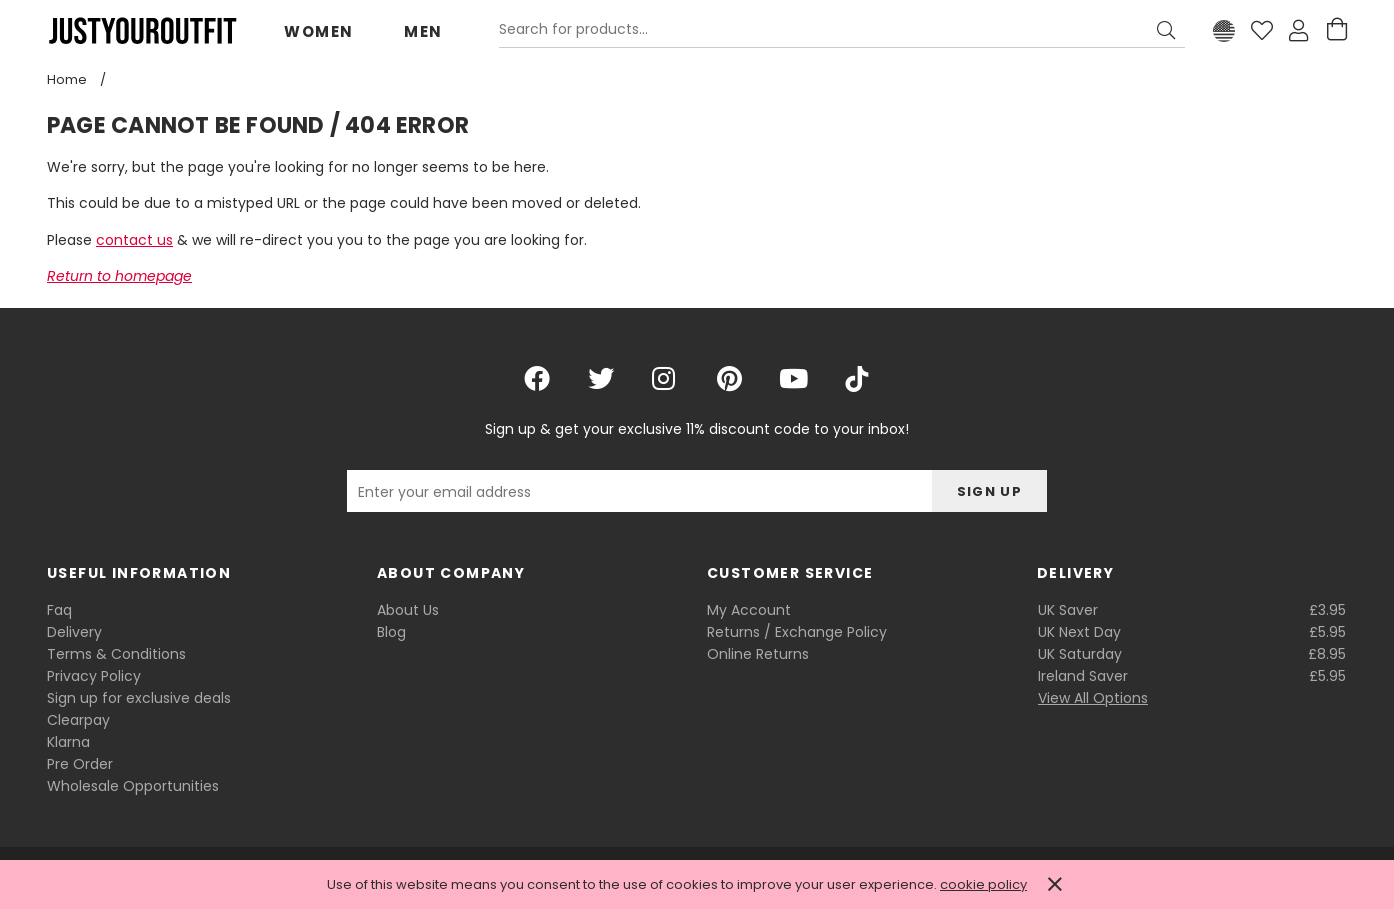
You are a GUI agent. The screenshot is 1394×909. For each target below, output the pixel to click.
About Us (408, 610)
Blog (391, 632)
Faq (59, 610)
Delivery (74, 632)
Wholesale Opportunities (133, 786)
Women (319, 31)
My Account (749, 610)
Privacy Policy (94, 676)
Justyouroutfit (142, 31)
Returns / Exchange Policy (797, 632)
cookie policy (983, 884)
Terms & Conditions (116, 654)
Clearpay (78, 720)
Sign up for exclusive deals (139, 698)
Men (423, 31)
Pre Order (80, 764)
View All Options (1093, 698)
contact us (134, 240)
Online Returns (758, 654)
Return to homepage (119, 276)
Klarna (68, 742)
